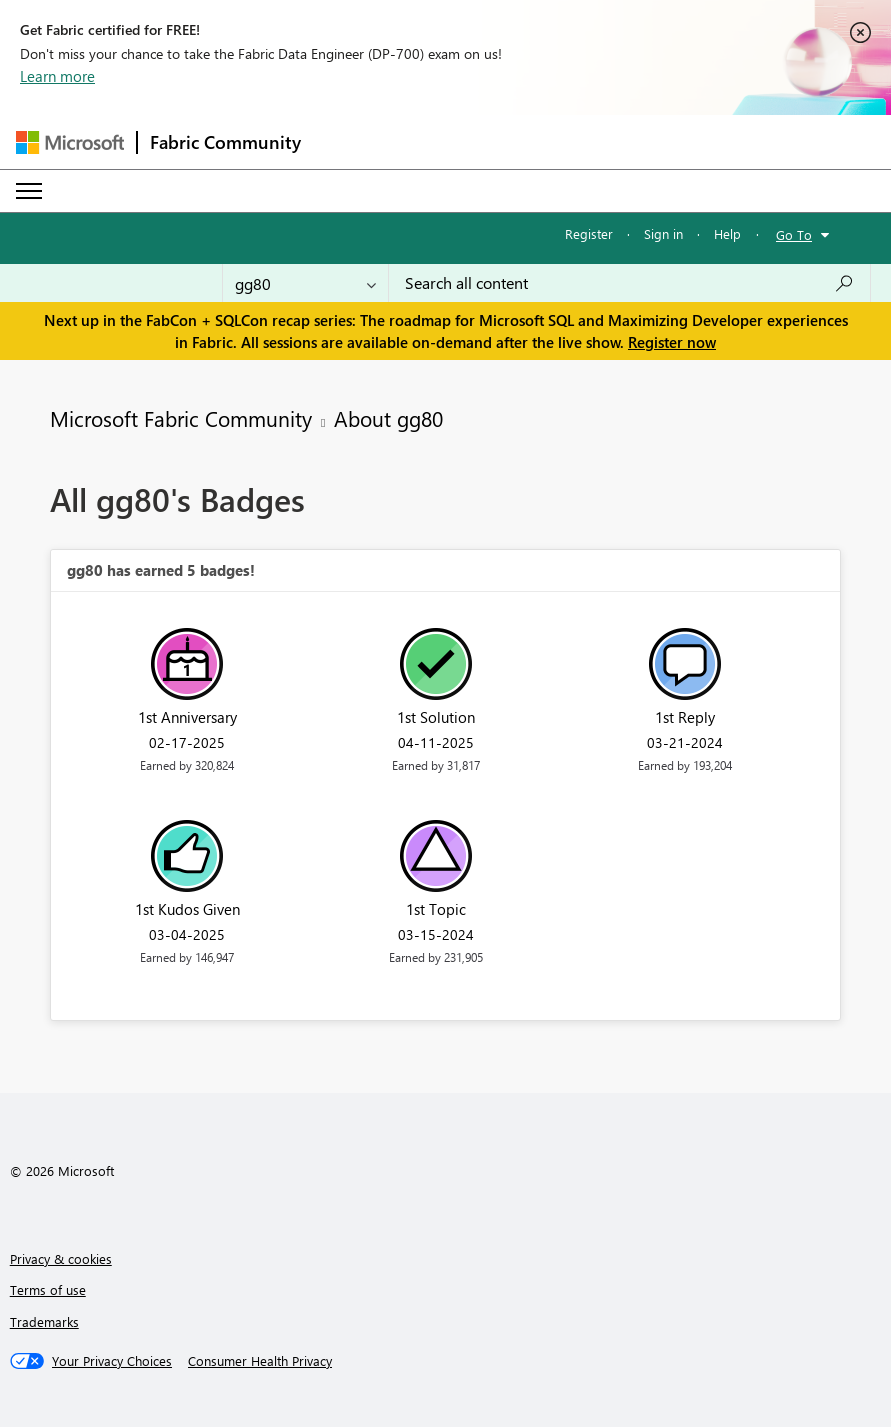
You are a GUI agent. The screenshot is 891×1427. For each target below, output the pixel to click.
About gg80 (388, 418)
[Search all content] (629, 283)
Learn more (57, 76)
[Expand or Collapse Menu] (29, 191)
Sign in (663, 233)
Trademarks (44, 1321)
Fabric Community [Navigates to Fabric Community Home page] (225, 142)
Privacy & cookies (61, 1258)
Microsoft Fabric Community (181, 418)
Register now (672, 342)
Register (589, 233)
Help (727, 233)
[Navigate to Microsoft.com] (70, 142)
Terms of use (48, 1289)
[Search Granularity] (305, 283)
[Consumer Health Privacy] (260, 1361)
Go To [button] (794, 234)
